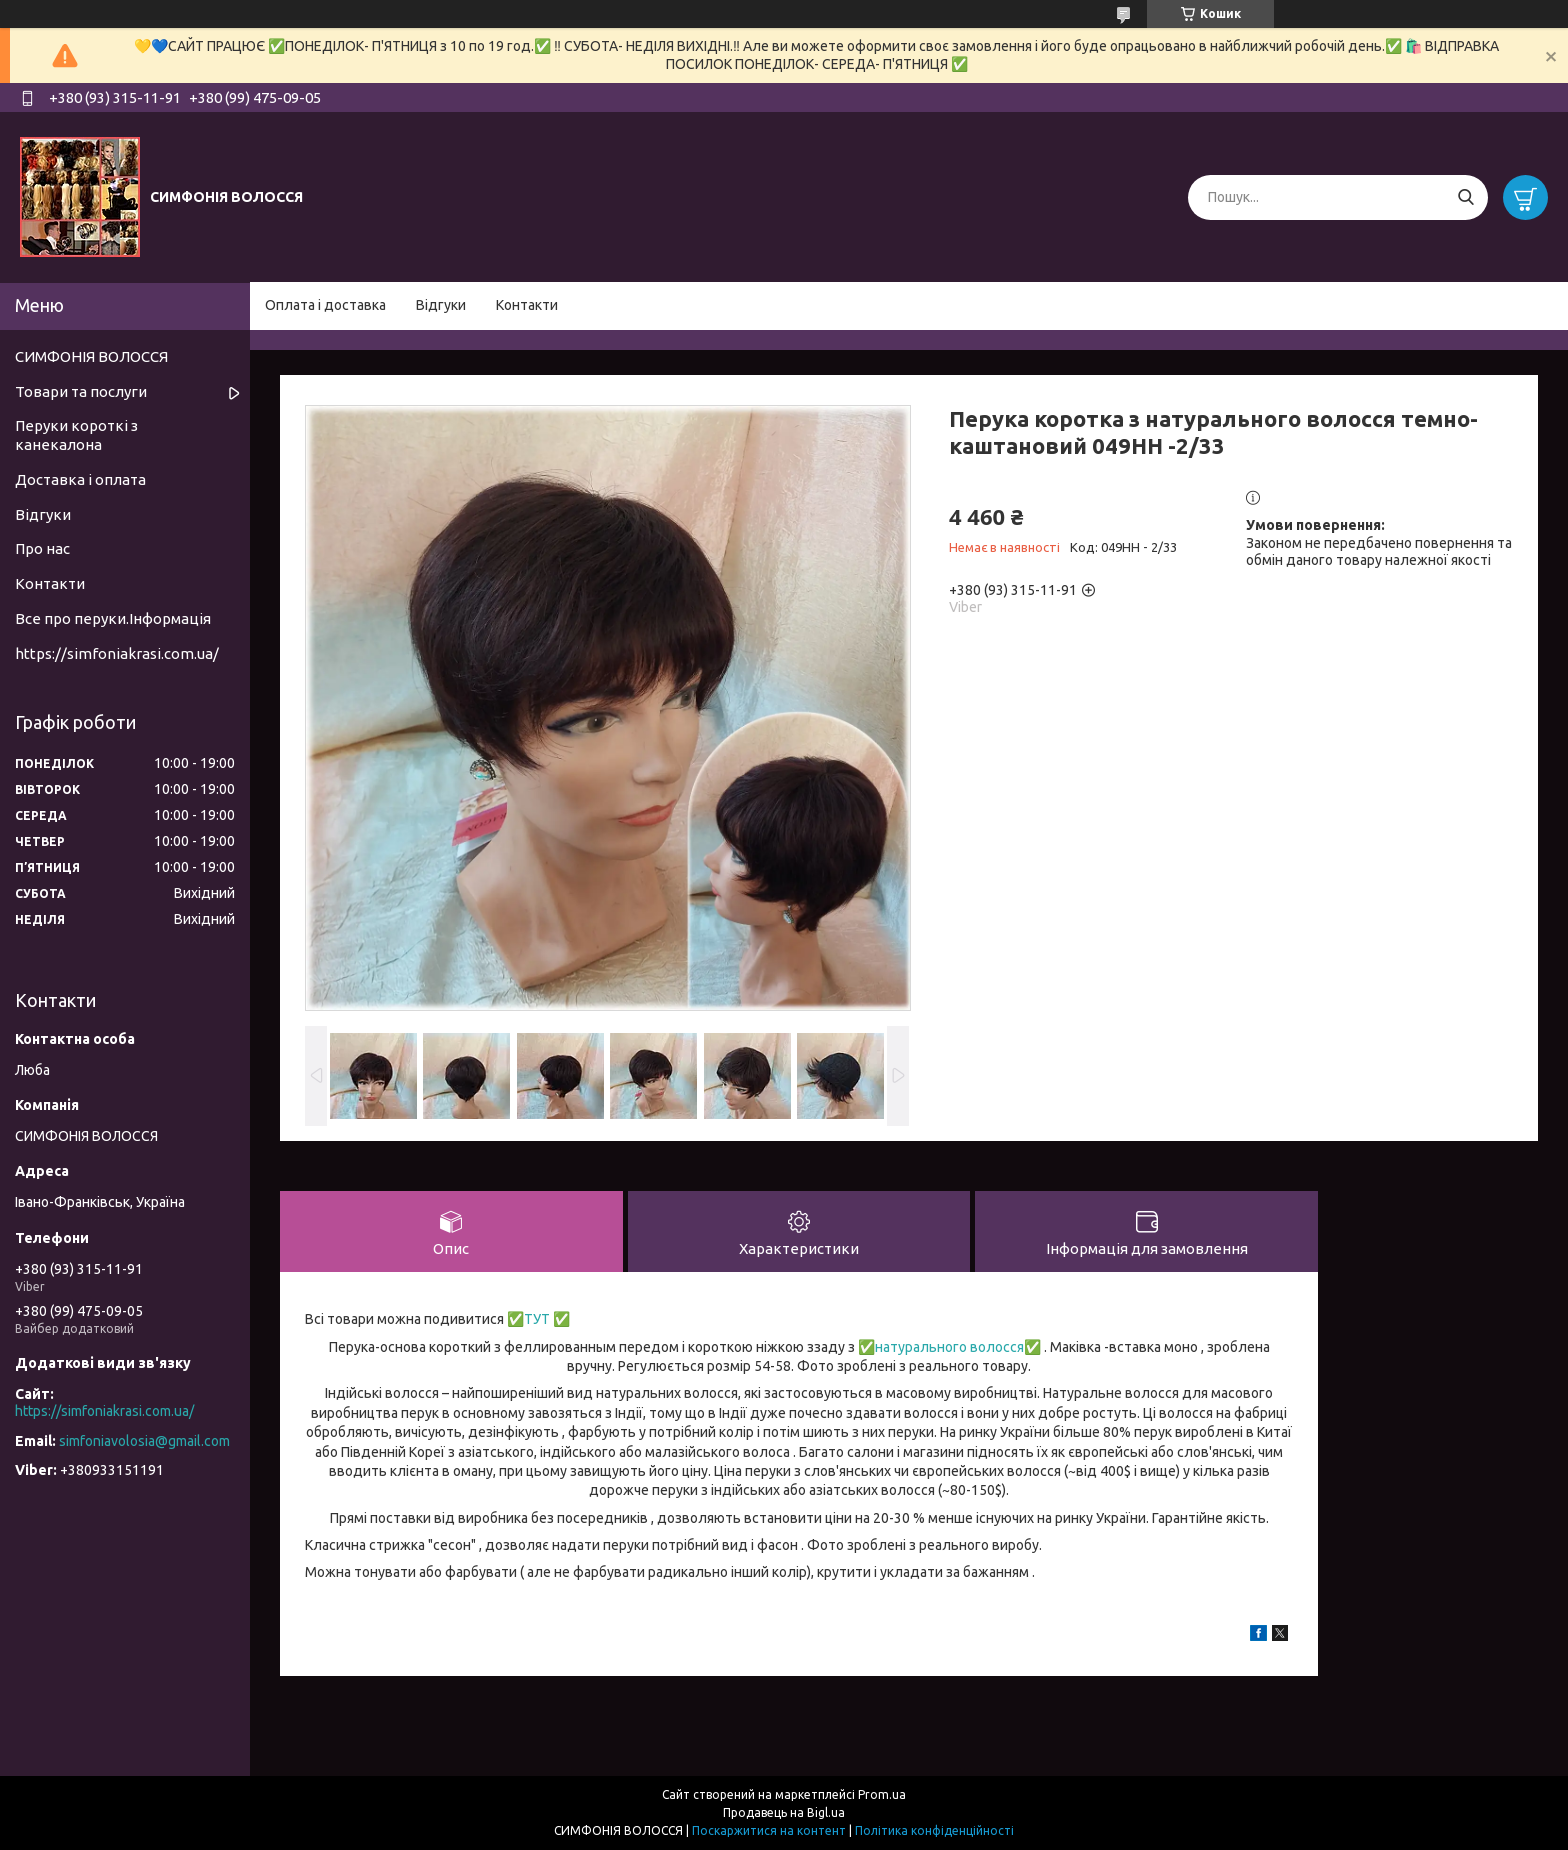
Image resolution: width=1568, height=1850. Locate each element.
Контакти (527, 305)
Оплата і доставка (325, 305)
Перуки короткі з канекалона (76, 435)
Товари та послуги (81, 391)
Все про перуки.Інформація (113, 618)
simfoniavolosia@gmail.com (144, 1441)
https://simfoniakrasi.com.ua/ (117, 653)
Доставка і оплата (80, 479)
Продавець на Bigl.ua (784, 1812)
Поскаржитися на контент (769, 1830)
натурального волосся (949, 1347)
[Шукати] (1465, 197)
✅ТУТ (527, 1319)
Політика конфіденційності (934, 1830)
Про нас (42, 548)
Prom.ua (882, 1794)
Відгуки (441, 305)
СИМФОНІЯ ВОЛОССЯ (91, 356)
